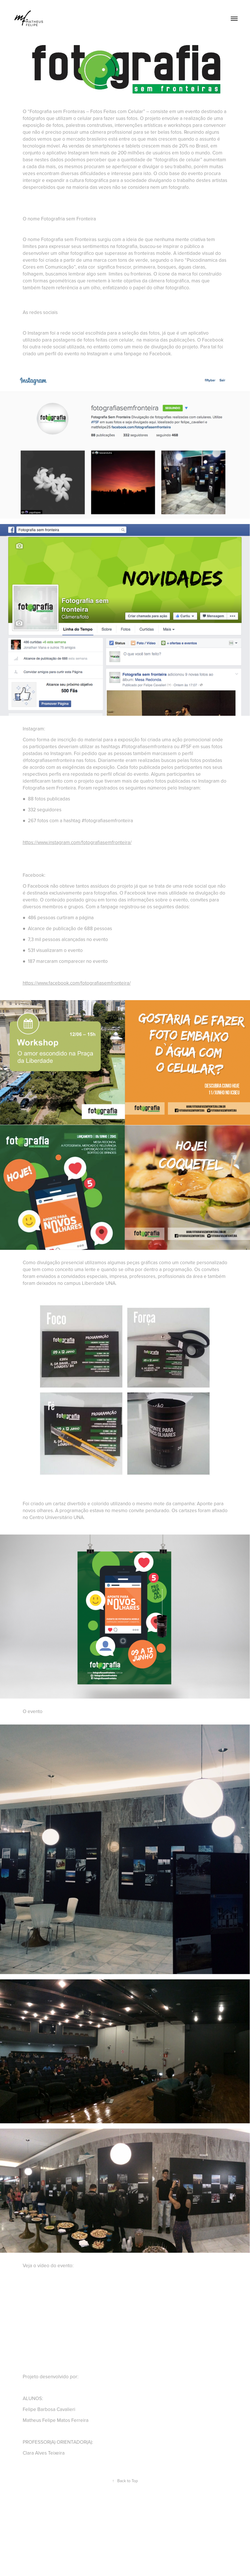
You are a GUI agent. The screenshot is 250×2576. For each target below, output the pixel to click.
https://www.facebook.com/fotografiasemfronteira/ (77, 982)
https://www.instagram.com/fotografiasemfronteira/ (77, 842)
